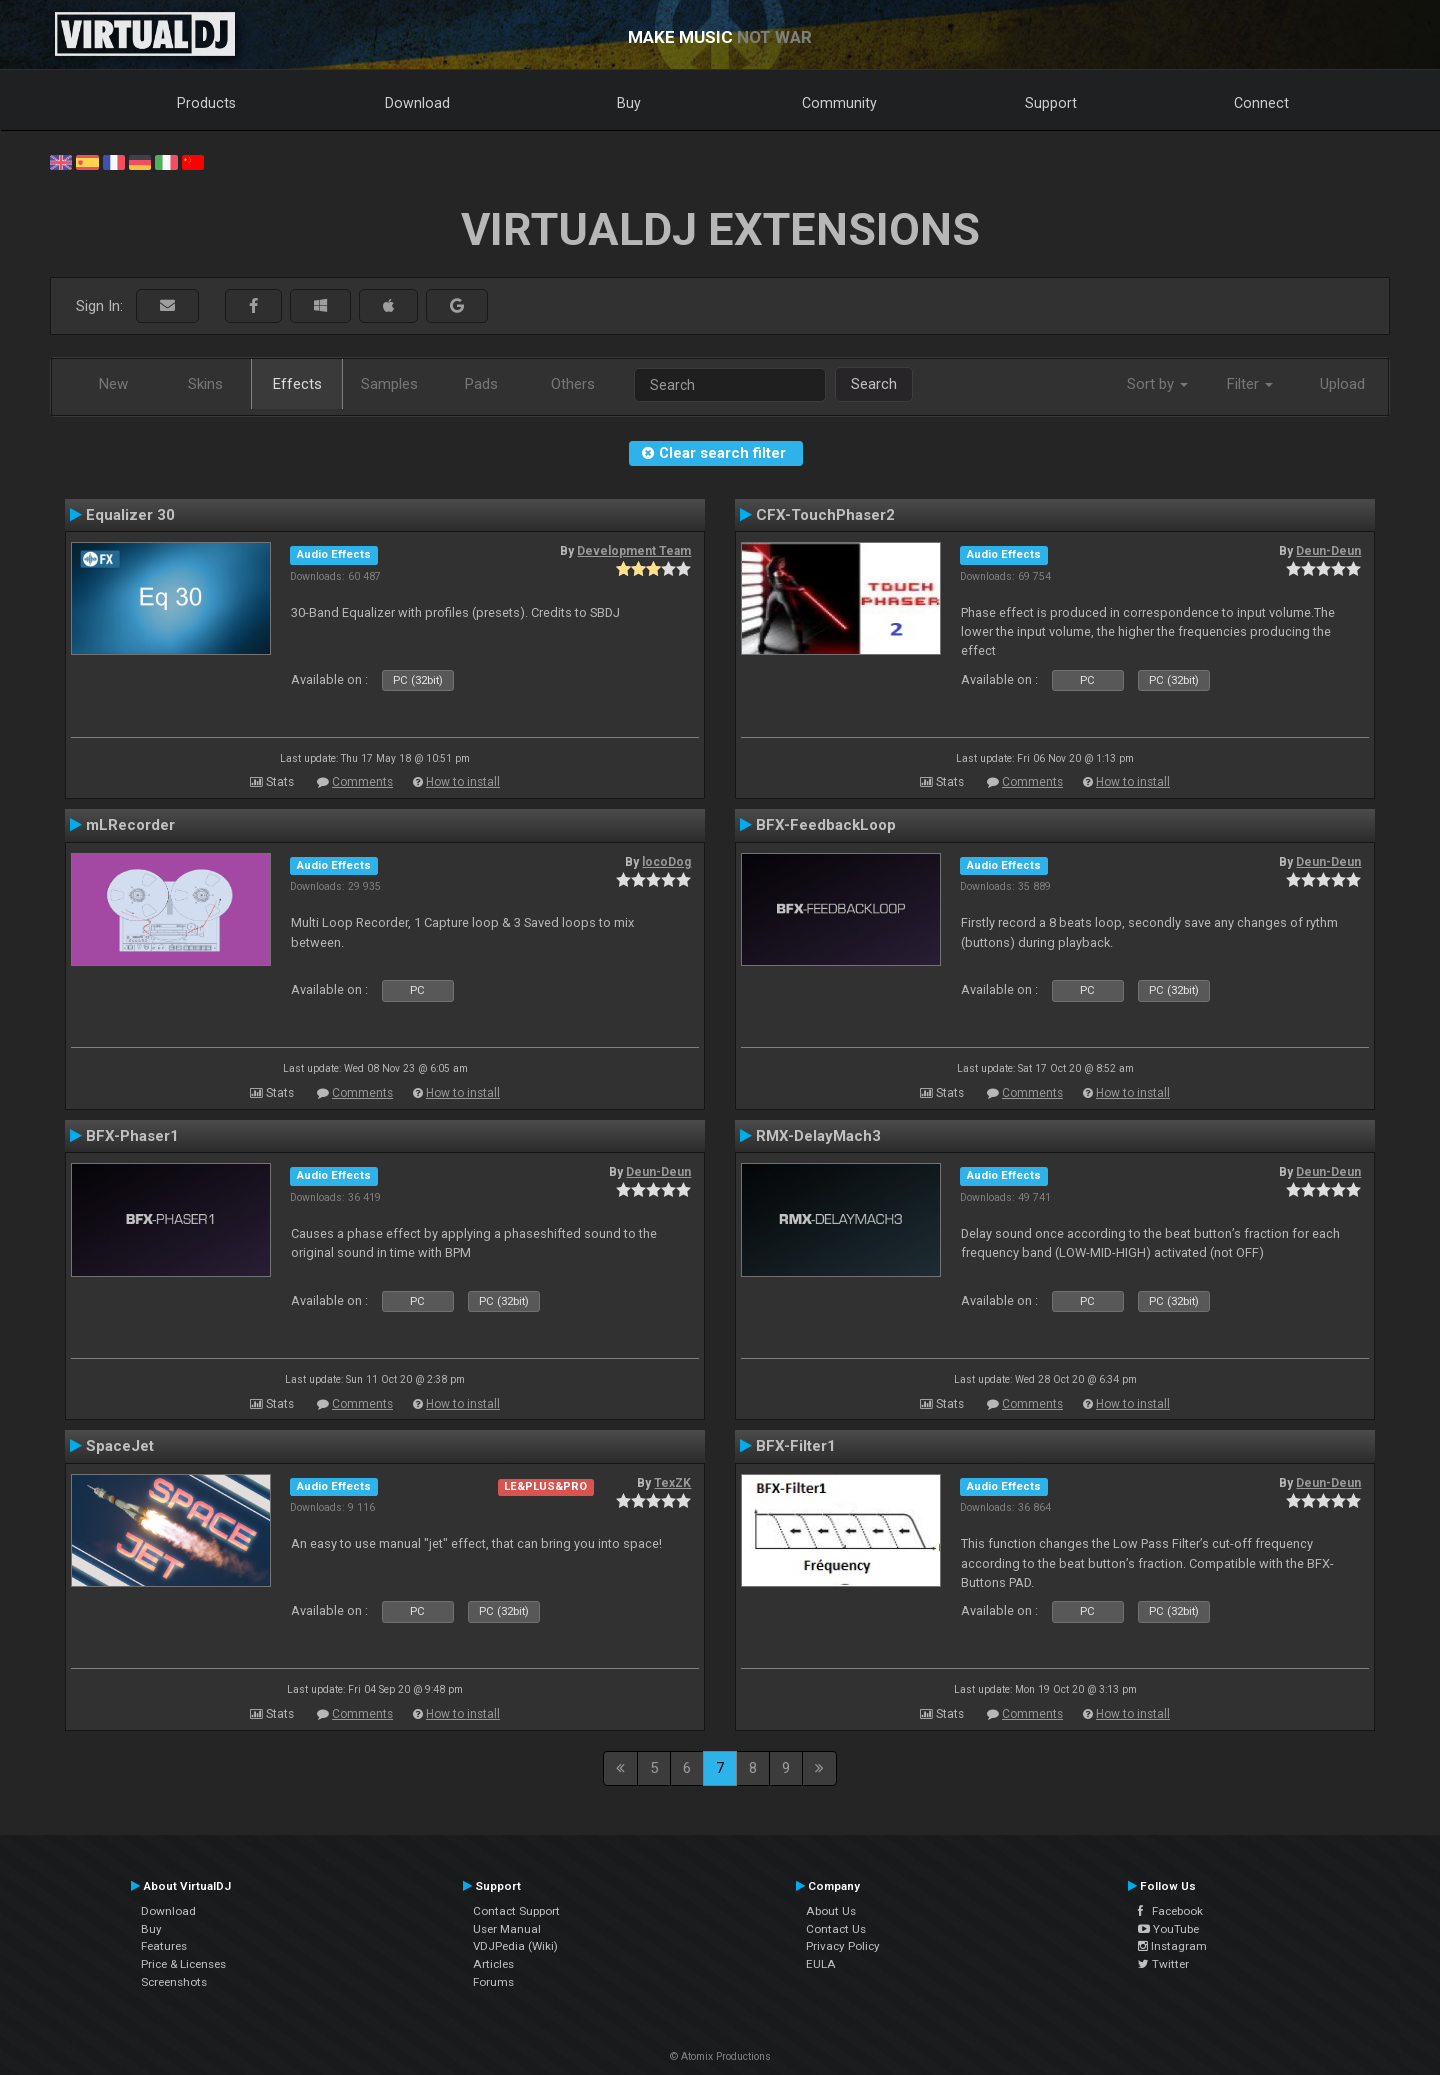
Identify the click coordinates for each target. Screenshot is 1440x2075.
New (113, 384)
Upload (1342, 384)
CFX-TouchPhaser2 (825, 515)
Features (164, 1946)
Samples (389, 384)
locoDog (666, 862)
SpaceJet (120, 1446)
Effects (297, 384)
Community (839, 103)
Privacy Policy (843, 1946)
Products (206, 103)
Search (874, 384)
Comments (362, 782)
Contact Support (516, 1911)
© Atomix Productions (720, 2056)
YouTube (1168, 1929)
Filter (1250, 384)
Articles (493, 1964)
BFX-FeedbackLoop (826, 825)
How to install (463, 782)
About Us (831, 1911)
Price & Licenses (183, 1964)
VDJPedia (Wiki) (515, 1946)
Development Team (634, 551)
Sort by (1157, 384)
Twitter (1163, 1964)
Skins (205, 384)
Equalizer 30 (130, 515)
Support (1051, 103)
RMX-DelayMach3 (818, 1136)
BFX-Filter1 (796, 1446)
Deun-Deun (1328, 551)
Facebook (1170, 1911)
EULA (821, 1964)
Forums (493, 1982)
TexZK (672, 1483)
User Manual (507, 1929)
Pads (481, 384)
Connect (1261, 103)
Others (573, 384)
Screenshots (174, 1982)
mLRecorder (130, 825)
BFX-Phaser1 (132, 1136)
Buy (629, 103)
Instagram (1172, 1946)
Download (417, 103)
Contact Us (836, 1929)
